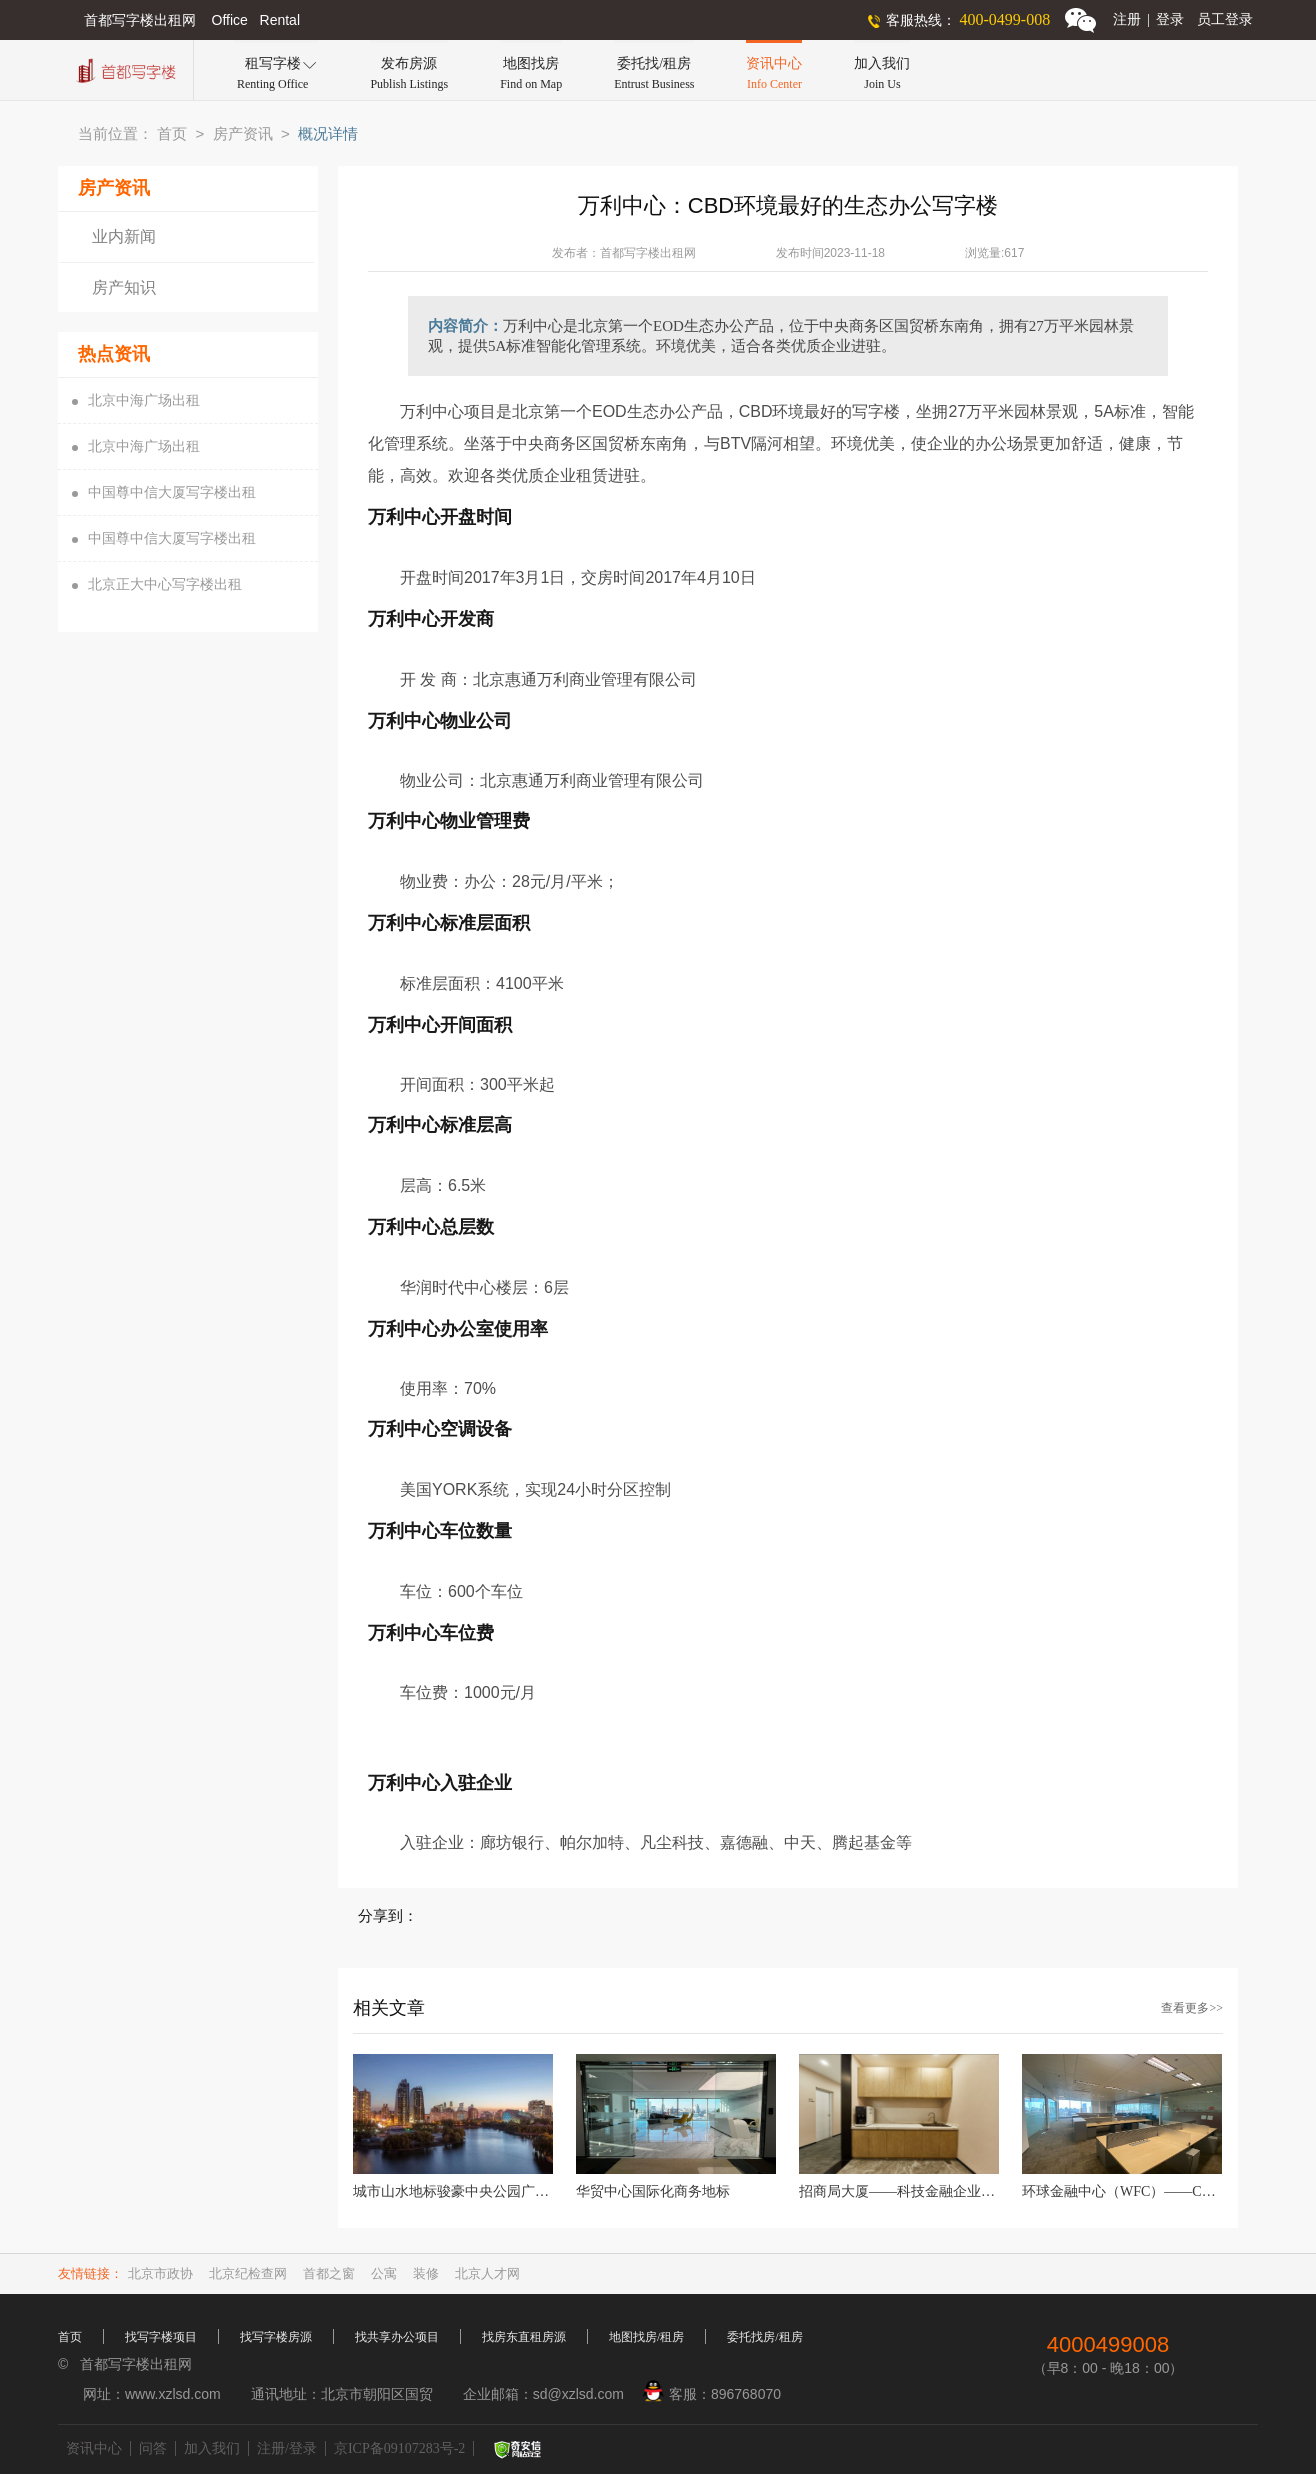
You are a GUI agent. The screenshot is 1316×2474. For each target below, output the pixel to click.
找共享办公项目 (397, 2337)
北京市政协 (160, 2273)
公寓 (384, 2273)
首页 (172, 134)
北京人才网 (487, 2273)
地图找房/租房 (646, 2337)
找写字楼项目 (161, 2337)
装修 (426, 2273)
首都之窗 (329, 2273)
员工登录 (1225, 19)
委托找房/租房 (764, 2337)
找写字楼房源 (276, 2337)
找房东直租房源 (524, 2337)
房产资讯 (243, 134)
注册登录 (1148, 19)
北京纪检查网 (248, 2273)
